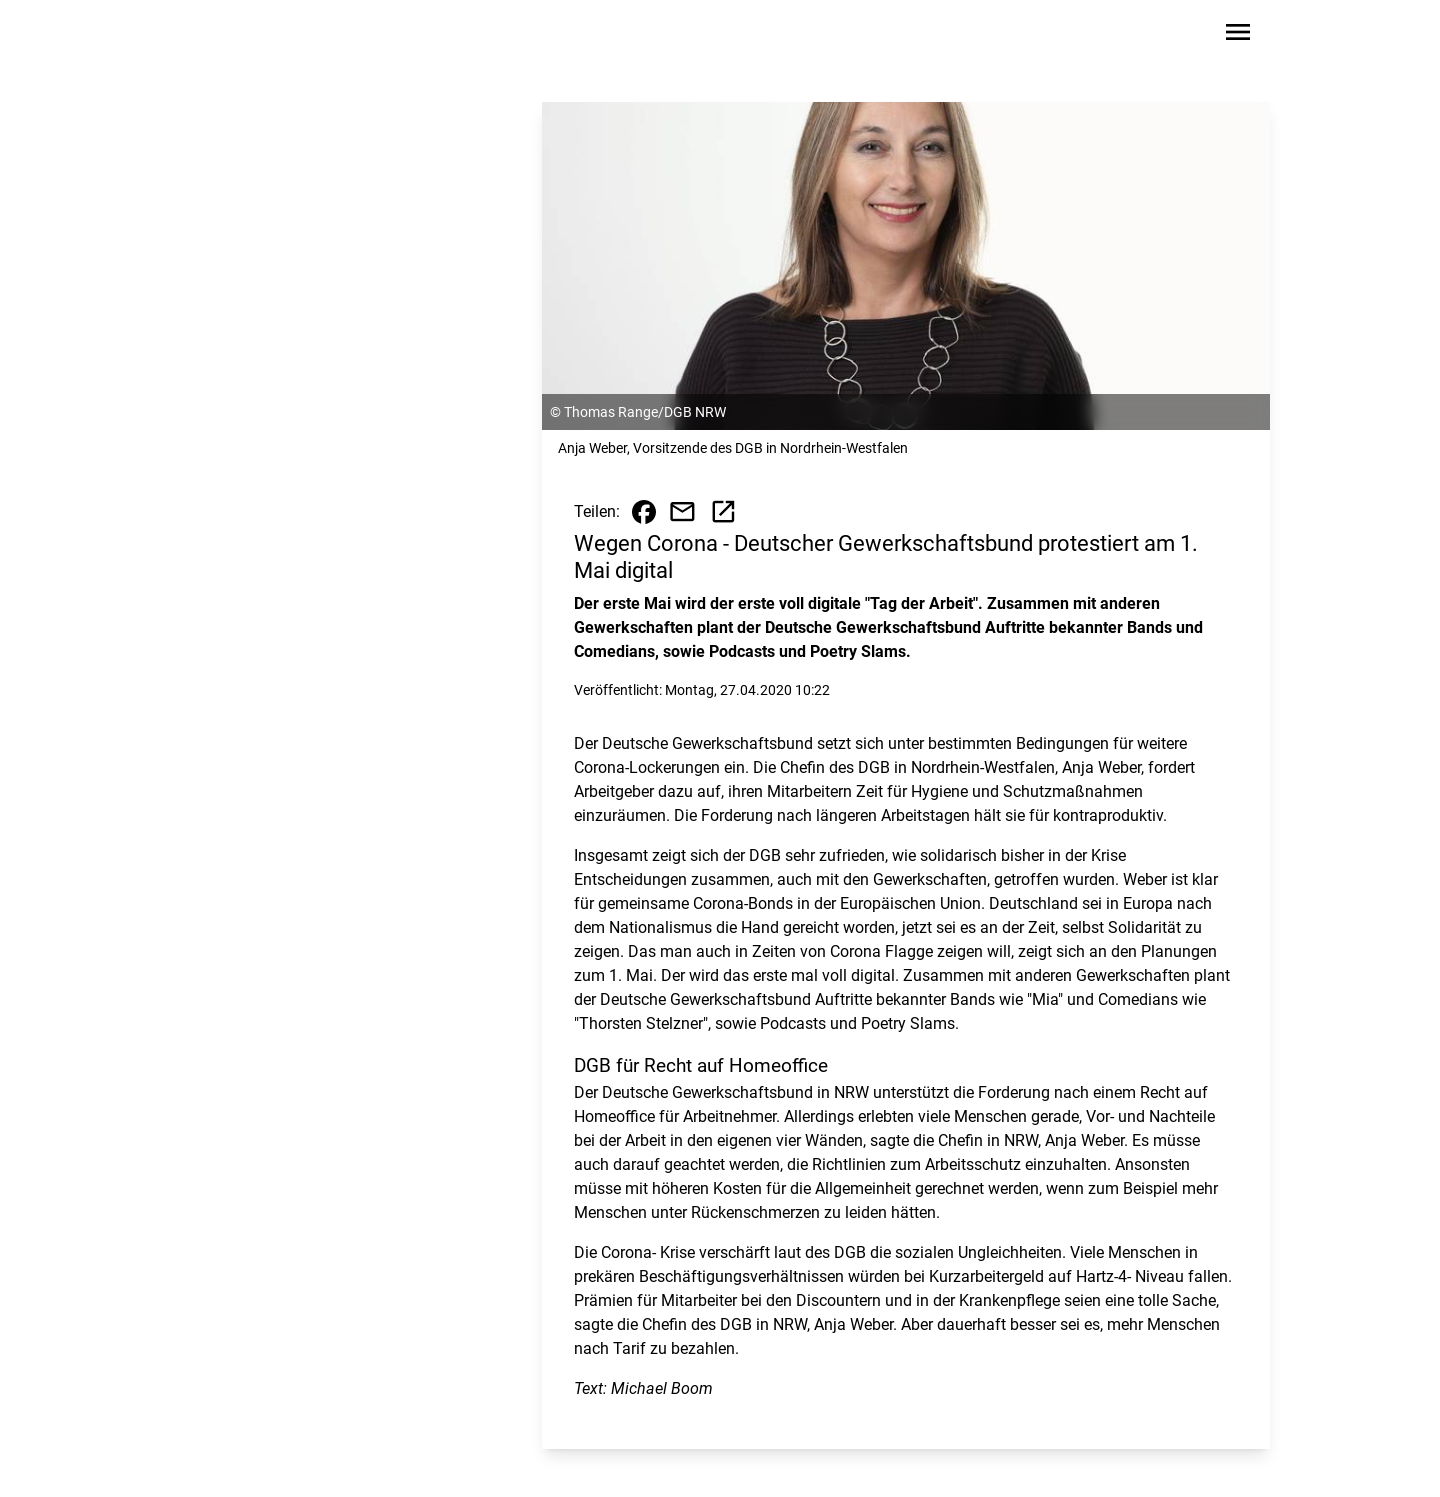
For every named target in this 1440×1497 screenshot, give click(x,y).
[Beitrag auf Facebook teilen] (644, 512)
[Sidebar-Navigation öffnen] (1238, 35)
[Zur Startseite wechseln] (234, 36)
